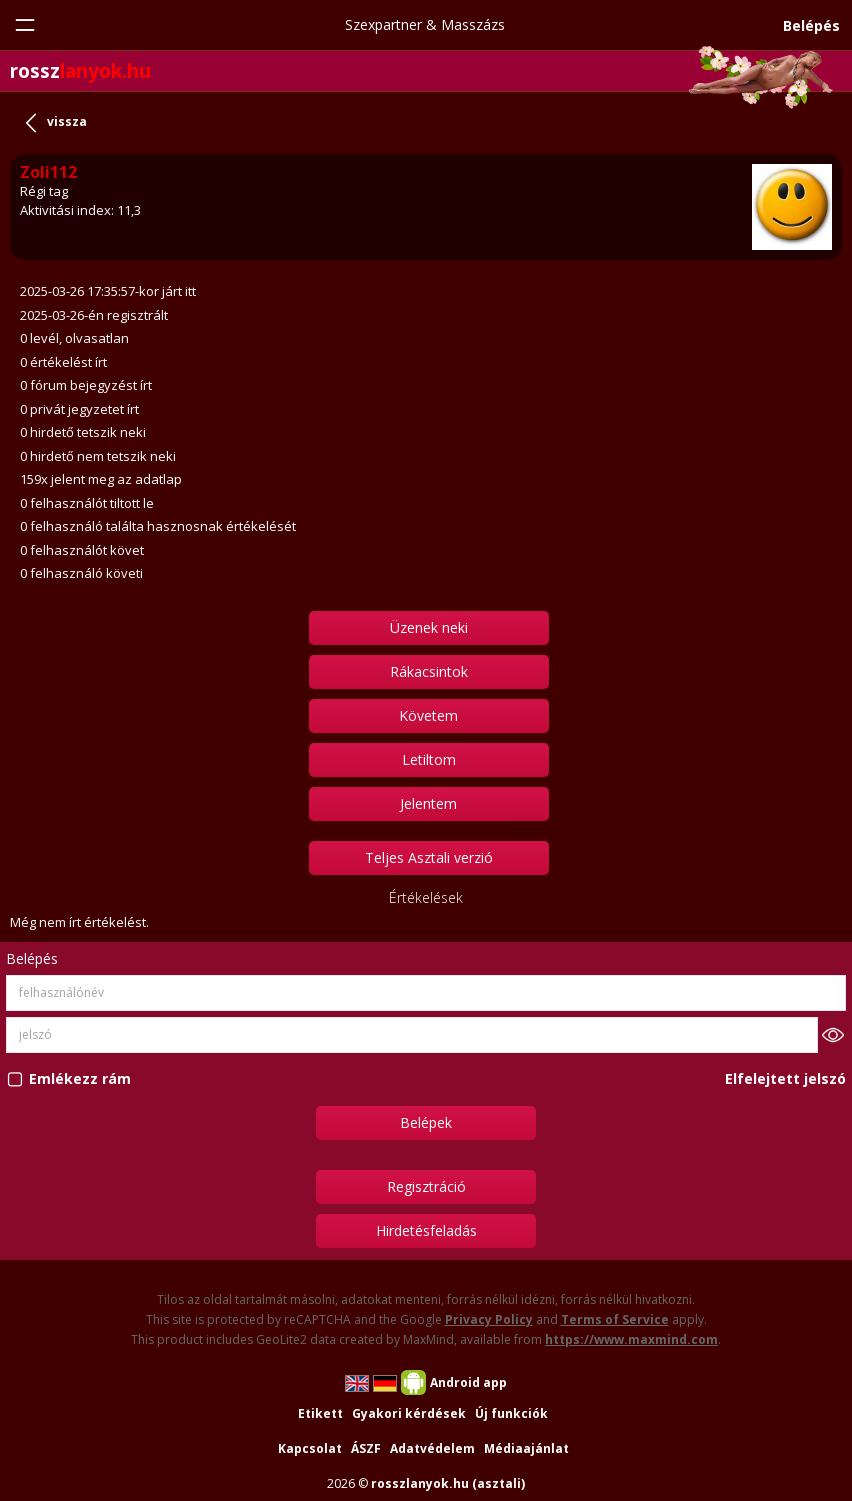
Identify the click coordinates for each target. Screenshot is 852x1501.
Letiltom (429, 759)
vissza (67, 121)
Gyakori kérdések (409, 1413)
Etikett (320, 1413)
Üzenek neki (429, 627)
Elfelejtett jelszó (785, 1078)
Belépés (811, 25)
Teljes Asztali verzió (429, 857)
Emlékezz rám (80, 1078)
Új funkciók (511, 1413)
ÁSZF (366, 1448)
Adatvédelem (432, 1448)
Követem (428, 715)
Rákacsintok (429, 671)
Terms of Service (615, 1319)
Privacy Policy (489, 1319)
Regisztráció (426, 1186)
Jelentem (428, 803)
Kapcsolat (310, 1448)
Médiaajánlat (526, 1448)
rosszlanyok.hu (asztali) (448, 1483)
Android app (468, 1382)
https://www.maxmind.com (631, 1339)
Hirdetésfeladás (426, 1230)
